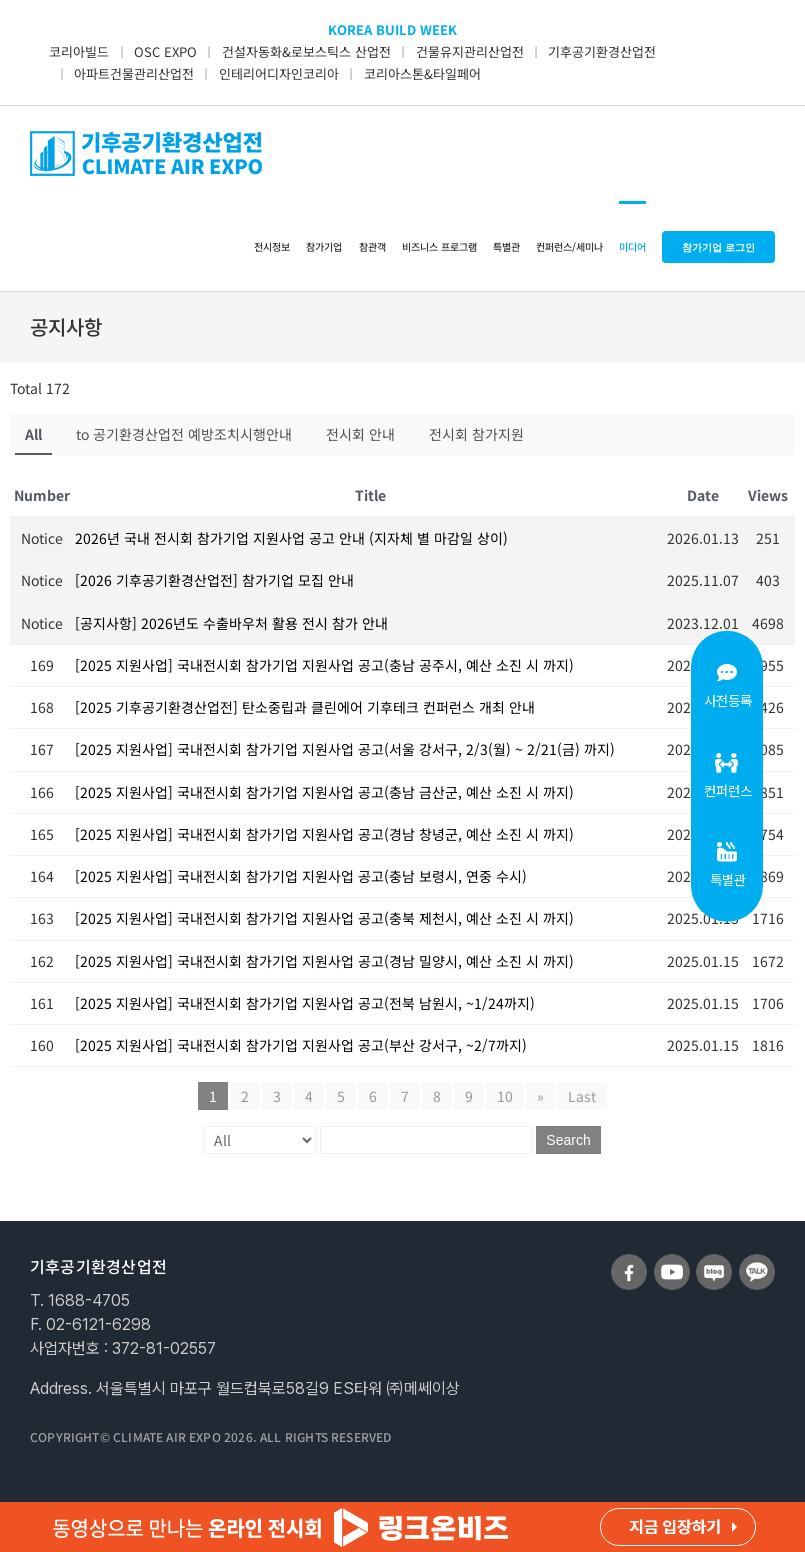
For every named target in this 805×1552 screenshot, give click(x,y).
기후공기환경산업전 (602, 51)
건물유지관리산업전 (470, 51)
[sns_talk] (757, 1262)
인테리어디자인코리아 (279, 73)
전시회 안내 (360, 434)
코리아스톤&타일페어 (422, 73)
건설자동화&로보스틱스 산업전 (306, 51)
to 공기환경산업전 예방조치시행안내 (184, 434)
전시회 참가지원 (476, 434)
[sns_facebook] (629, 1262)
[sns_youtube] (672, 1262)
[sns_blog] (714, 1262)
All (33, 434)
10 (505, 1096)
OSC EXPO (165, 51)
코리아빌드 (79, 51)
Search (568, 1140)
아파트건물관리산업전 (134, 73)
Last (582, 1096)
